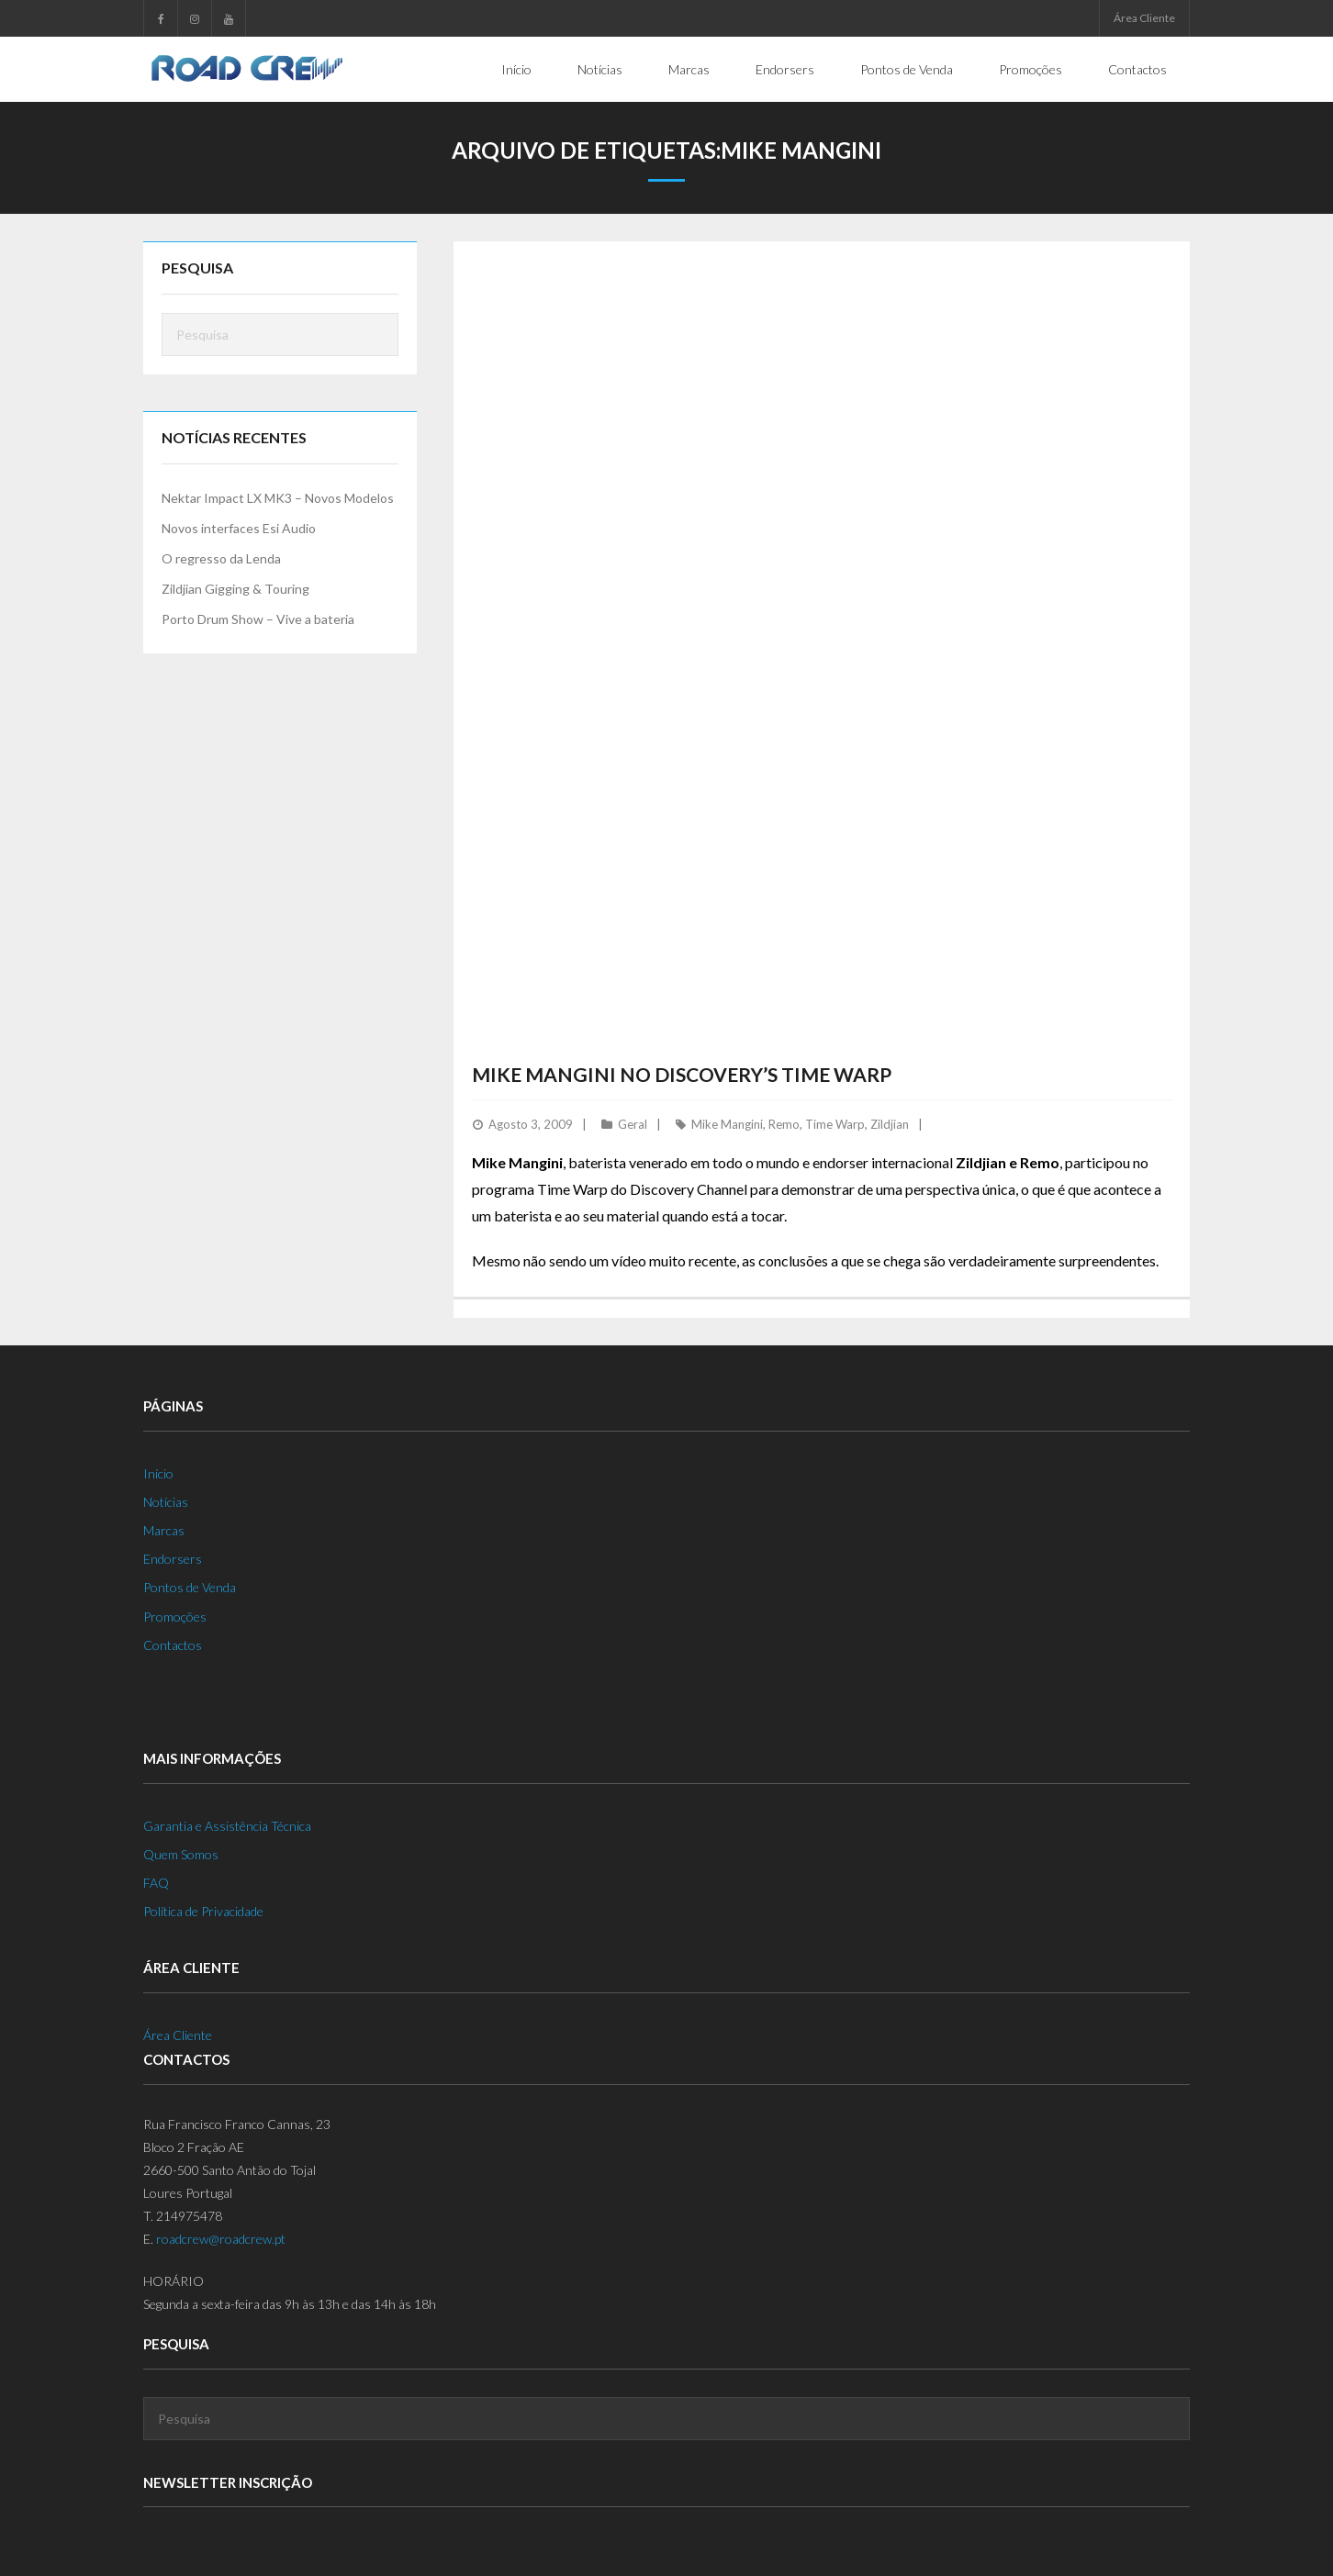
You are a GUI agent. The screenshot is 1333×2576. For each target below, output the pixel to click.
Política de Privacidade (203, 1911)
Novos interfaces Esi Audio (239, 528)
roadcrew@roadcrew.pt (221, 2239)
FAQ (156, 1882)
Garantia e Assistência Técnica (227, 1825)
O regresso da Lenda (221, 558)
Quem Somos (180, 1853)
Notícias (165, 1501)
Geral (632, 1123)
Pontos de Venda (189, 1587)
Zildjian (889, 1123)
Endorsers (172, 1559)
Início (158, 1472)
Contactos (172, 1644)
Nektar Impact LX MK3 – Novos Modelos (278, 497)
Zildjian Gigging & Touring (235, 589)
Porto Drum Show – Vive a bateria (258, 619)
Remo (784, 1123)
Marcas (164, 1530)
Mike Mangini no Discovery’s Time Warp (681, 1073)
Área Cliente (1144, 18)
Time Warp (835, 1123)
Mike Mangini (727, 1123)
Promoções (175, 1615)
